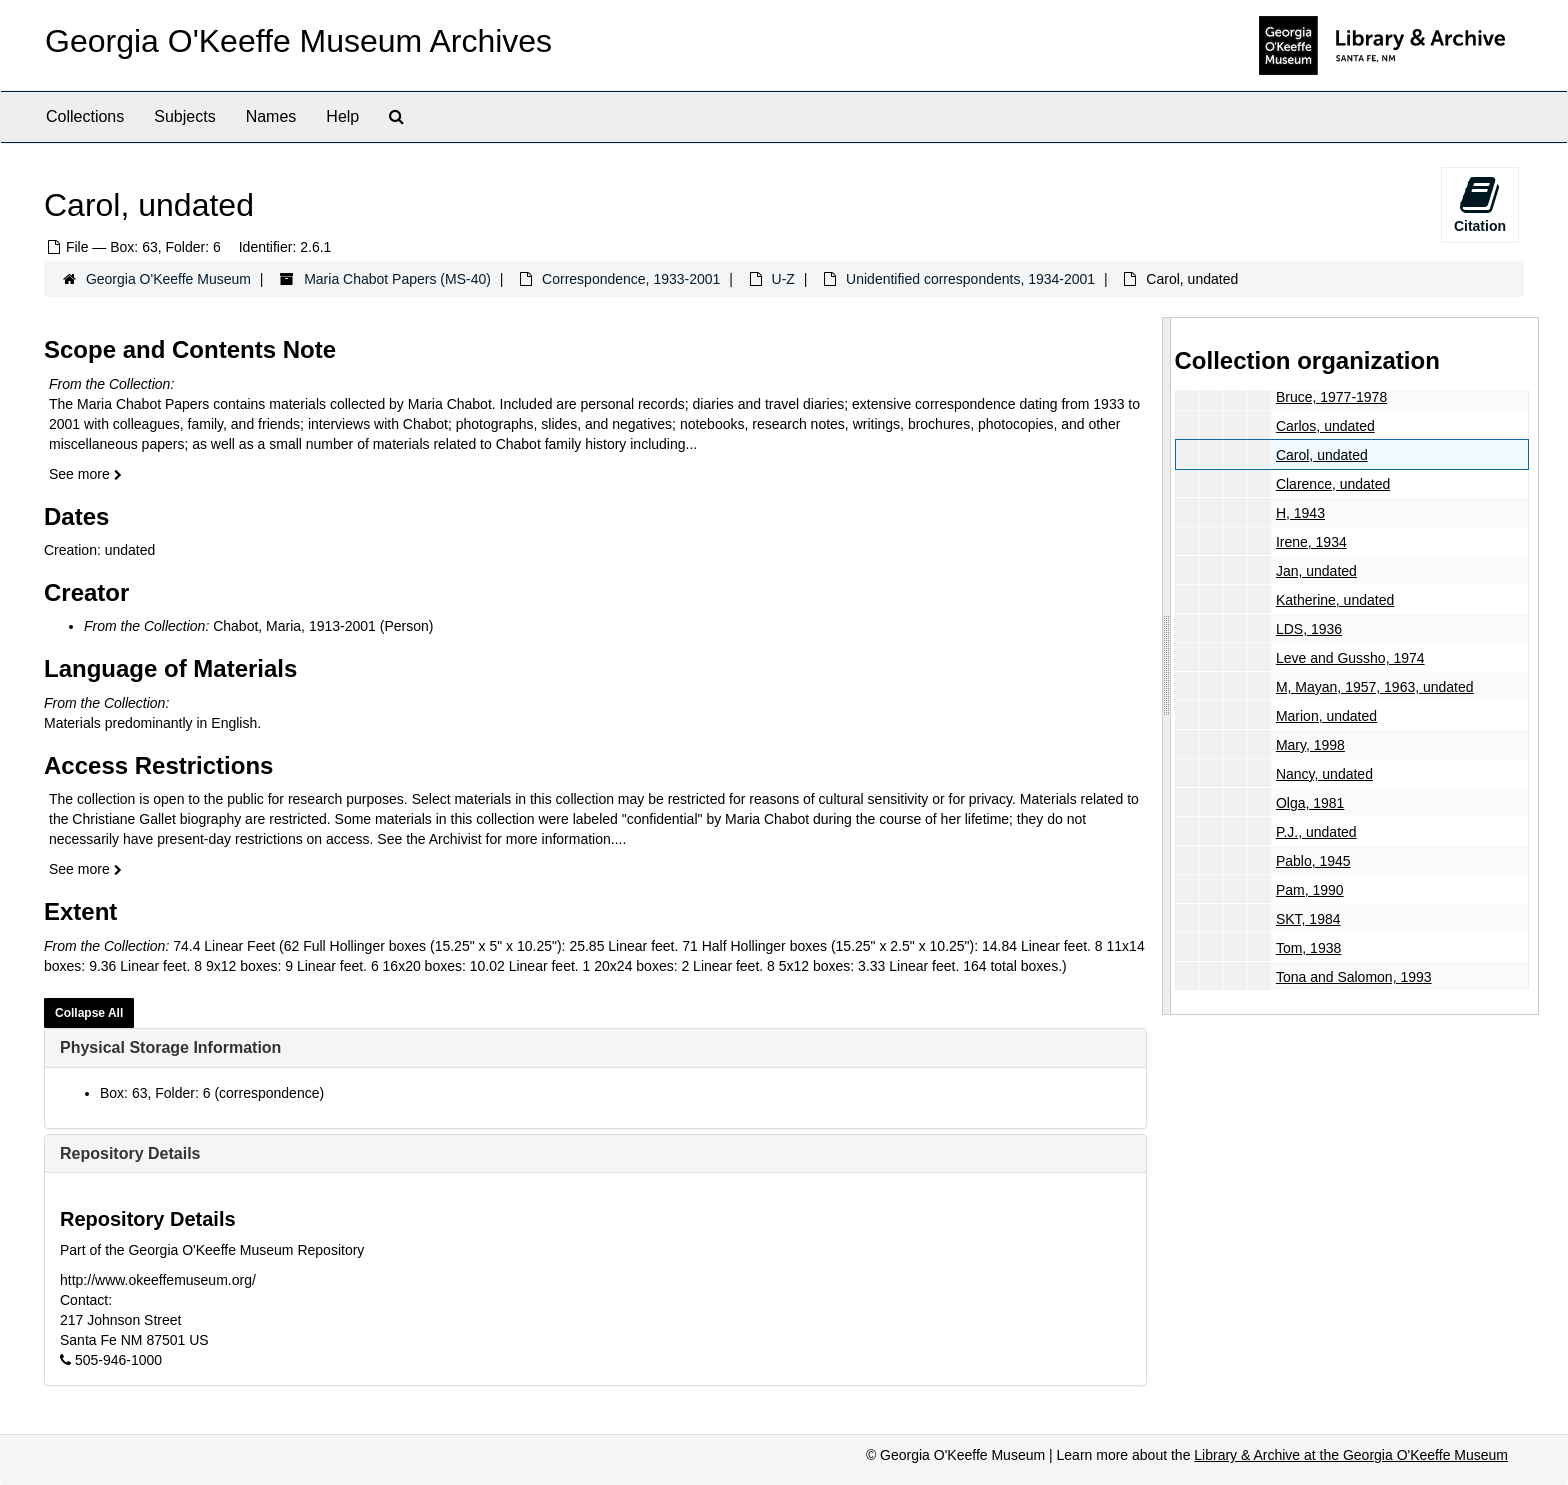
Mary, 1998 (1309, 745)
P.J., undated (1315, 832)
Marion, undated (1325, 716)
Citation (1480, 204)
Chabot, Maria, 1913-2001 (294, 626)
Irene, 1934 (1310, 542)
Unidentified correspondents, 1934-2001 (970, 279)
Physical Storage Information (170, 1047)
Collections (85, 116)
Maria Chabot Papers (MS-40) (397, 279)
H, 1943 (1299, 513)
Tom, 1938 (1307, 948)
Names (271, 116)
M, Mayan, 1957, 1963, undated (1374, 687)
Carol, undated (1321, 455)
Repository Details (130, 1153)
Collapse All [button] (89, 1013)
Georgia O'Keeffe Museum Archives (298, 41)
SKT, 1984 (1307, 919)
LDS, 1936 (1308, 629)
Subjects (184, 116)
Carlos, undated (1324, 426)
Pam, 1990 (1309, 890)
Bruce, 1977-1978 (1330, 397)
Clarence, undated (1332, 484)
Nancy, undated (1323, 774)
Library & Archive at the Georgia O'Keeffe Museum (1351, 1455)
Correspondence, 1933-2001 (631, 279)
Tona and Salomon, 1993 (1353, 977)
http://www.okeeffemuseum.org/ (158, 1280)
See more (85, 474)
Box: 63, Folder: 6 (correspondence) (212, 1093)
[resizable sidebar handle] (1167, 665)
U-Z (783, 279)
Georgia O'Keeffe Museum (168, 279)
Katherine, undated (1334, 600)
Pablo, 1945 (1312, 861)
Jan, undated (1315, 571)
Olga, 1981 (1309, 803)
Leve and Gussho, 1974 (1349, 658)
